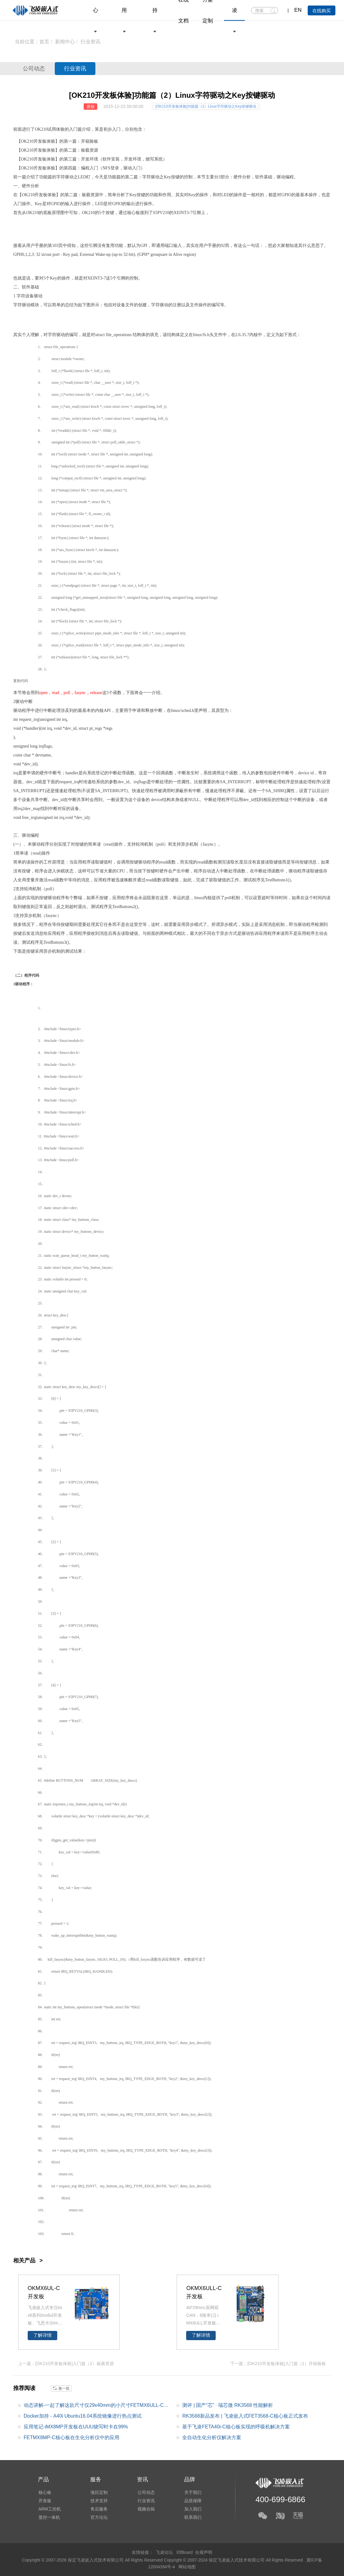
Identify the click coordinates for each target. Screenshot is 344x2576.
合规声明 (204, 2552)
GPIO (286, 195)
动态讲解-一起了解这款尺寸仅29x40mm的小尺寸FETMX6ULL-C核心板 (96, 2407)
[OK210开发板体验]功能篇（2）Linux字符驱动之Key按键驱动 (205, 106)
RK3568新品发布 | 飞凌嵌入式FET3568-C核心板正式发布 (245, 2416)
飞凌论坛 (164, 2552)
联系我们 (191, 2517)
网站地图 (187, 2566)
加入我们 (191, 2509)
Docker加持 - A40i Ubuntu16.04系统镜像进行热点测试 (83, 2416)
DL (103, 1971)
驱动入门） (134, 168)
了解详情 (42, 2335)
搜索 (273, 11)
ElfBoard (184, 2552)
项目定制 (98, 2492)
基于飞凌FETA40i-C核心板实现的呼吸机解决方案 (236, 2427)
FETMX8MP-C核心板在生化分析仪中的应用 (72, 2437)
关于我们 (191, 2492)
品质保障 (191, 2500)
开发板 (40, 150)
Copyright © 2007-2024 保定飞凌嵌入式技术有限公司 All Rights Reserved (234, 2560)
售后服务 (98, 2509)
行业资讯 (78, 68)
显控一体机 (48, 2517)
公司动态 (35, 68)
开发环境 (89, 159)
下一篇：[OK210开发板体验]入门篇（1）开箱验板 (278, 2363)
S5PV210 (74, 1410)
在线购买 (321, 10)
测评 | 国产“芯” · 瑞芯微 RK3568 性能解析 (227, 2405)
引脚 (196, 212)
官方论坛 (98, 2517)
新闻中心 (65, 41)
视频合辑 (144, 2509)
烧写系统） (156, 159)
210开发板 (36, 141)
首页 (44, 41)
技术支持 (98, 2500)
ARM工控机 (49, 2509)
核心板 (133, 212)
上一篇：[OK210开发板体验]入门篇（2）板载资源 (66, 2363)
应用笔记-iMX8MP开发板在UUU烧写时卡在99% (76, 2427)
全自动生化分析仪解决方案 (211, 2437)
